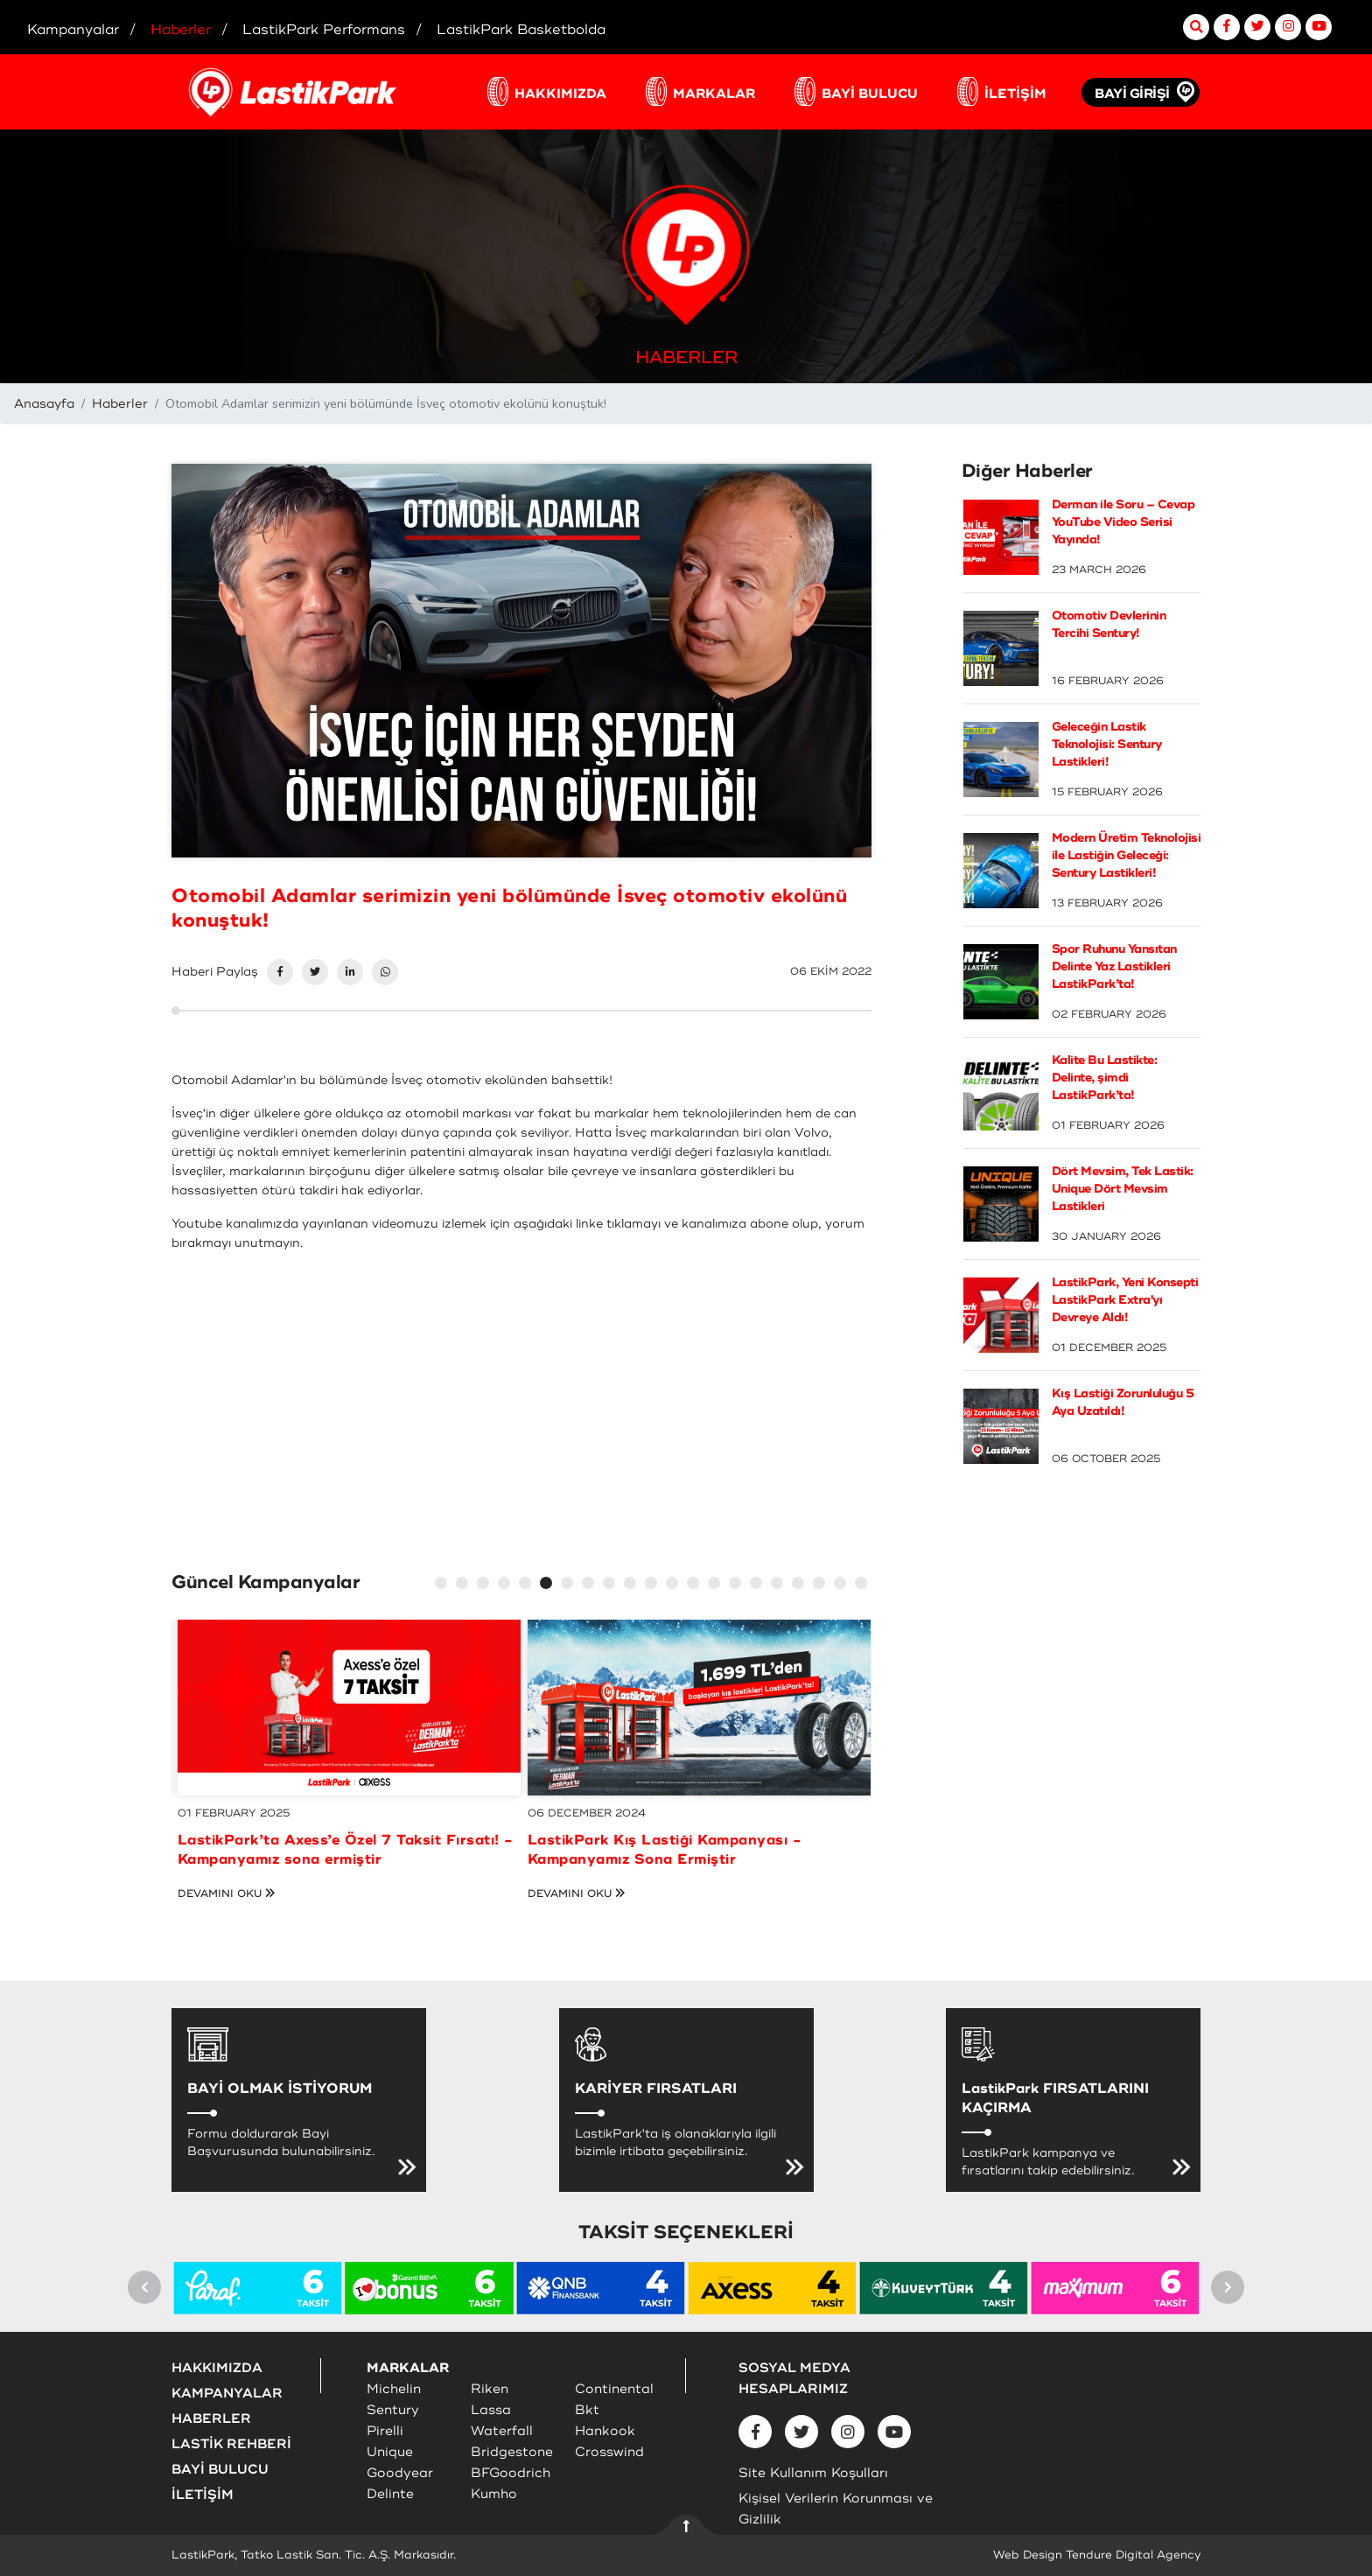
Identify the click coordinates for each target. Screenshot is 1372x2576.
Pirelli (385, 2431)
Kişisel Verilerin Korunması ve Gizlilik (835, 2509)
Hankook (605, 2431)
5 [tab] (527, 1585)
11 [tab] (653, 1585)
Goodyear (400, 2473)
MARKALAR (714, 94)
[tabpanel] (349, 1770)
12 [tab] (674, 1585)
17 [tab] (779, 1585)
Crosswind (609, 2452)
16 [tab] (758, 1585)
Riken (489, 2389)
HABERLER (211, 2419)
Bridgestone (512, 2452)
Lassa (491, 2410)
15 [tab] (737, 1585)
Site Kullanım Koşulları (813, 2473)
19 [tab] (821, 1585)
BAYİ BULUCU (870, 94)
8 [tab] (590, 1585)
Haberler (120, 403)
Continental (614, 2389)
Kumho (494, 2494)
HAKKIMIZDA (560, 94)
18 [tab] (800, 1585)
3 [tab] (485, 1585)
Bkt (587, 2410)
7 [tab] (569, 1585)
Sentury (393, 2410)
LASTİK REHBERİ (231, 2444)
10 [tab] (632, 1585)
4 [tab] (506, 1585)
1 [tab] (443, 1585)
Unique (390, 2452)
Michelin (394, 2389)
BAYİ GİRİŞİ (1132, 94)
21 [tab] (863, 1585)
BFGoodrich (510, 2473)
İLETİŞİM (1015, 94)
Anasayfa (44, 403)
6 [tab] (548, 1585)
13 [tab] (695, 1585)
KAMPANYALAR (227, 2393)
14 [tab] (716, 1585)
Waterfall (502, 2431)
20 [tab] (842, 1585)
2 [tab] (464, 1585)
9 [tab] (611, 1585)
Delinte (390, 2494)
